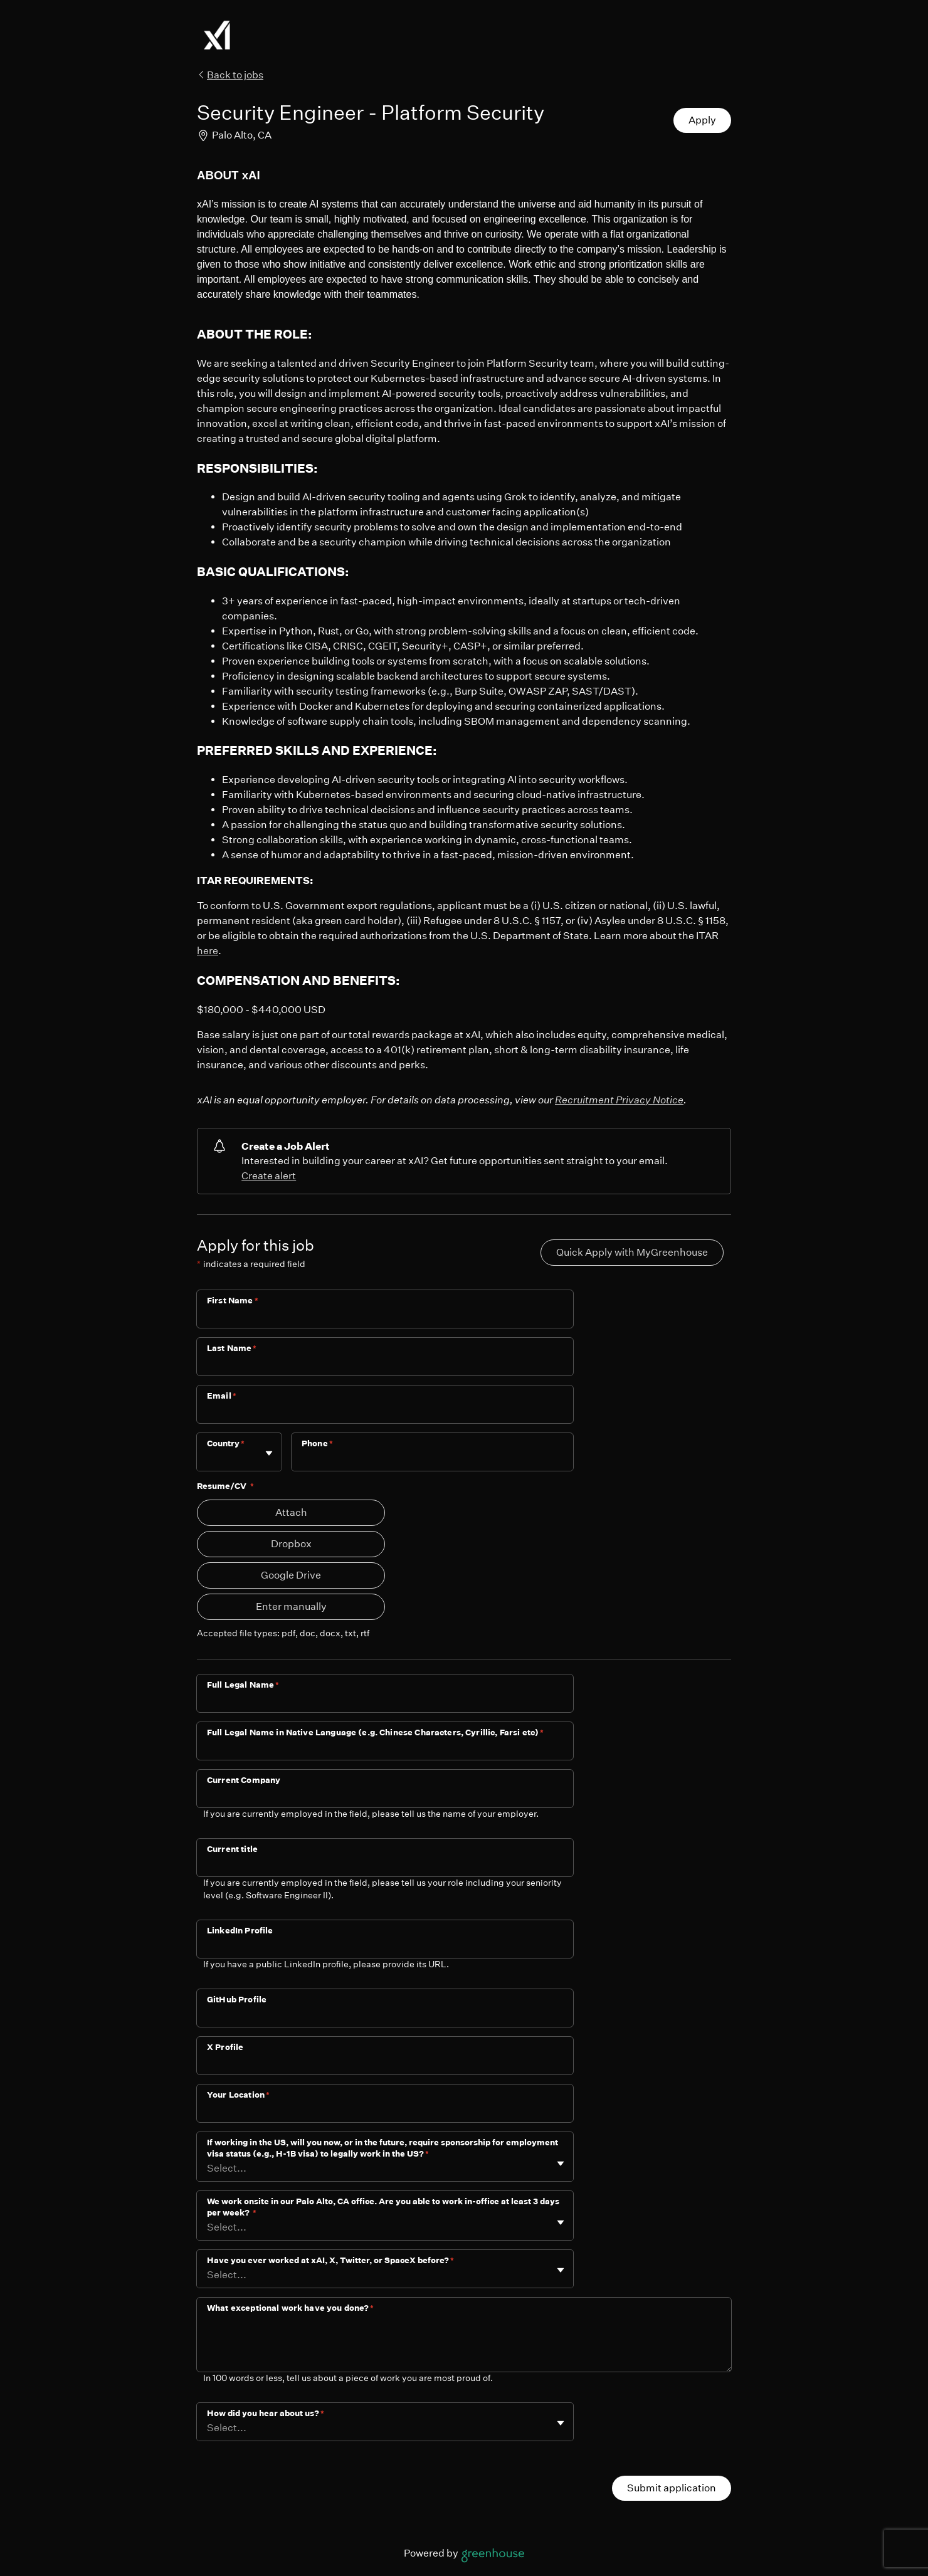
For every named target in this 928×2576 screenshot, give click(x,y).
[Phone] (432, 1460)
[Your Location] (385, 2111)
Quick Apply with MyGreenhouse (632, 1252)
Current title (232, 1849)
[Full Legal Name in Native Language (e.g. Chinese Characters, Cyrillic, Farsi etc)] (385, 1749)
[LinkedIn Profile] (385, 1947)
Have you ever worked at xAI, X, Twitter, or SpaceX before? (330, 2260)
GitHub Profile (236, 1999)
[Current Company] (385, 1796)
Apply (702, 120)
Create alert (268, 1176)
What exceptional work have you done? (290, 2308)
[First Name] (385, 1317)
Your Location (238, 2095)
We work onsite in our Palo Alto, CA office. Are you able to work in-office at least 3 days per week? (383, 2207)
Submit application (671, 2488)
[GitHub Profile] (385, 2016)
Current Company (243, 1780)
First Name (232, 1300)
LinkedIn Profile (240, 1930)
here (207, 951)
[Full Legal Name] (385, 1701)
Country (226, 1443)
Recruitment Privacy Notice (619, 1100)
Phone (317, 1443)
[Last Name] (385, 1364)
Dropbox (291, 1544)
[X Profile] (385, 2063)
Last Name (232, 1348)
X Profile (225, 2047)
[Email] (385, 1412)
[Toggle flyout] (269, 1453)
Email (221, 1396)
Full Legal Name (243, 1685)
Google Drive (291, 1575)
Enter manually (291, 1606)
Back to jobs (230, 75)
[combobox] (208, 1458)
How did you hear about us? (265, 2413)
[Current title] (385, 1865)
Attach (291, 1512)
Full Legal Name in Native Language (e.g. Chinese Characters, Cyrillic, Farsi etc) (375, 1732)
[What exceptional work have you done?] (464, 2345)
